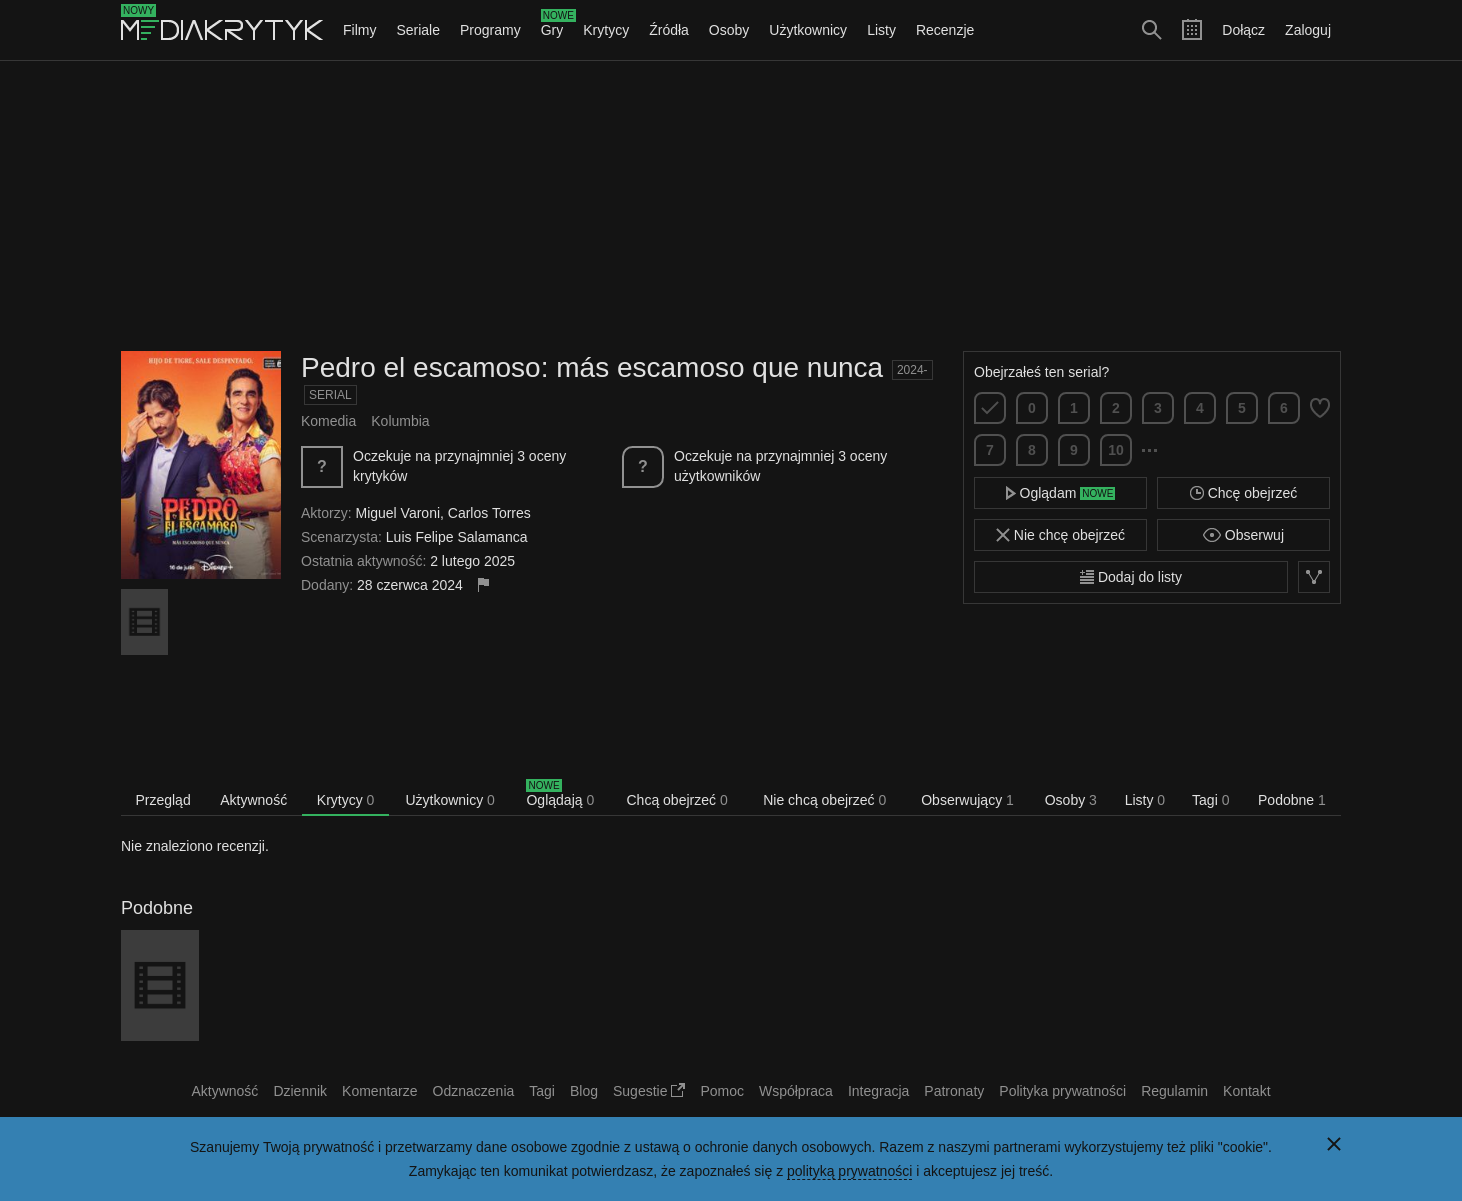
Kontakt (1246, 1091)
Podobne (1292, 800)
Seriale (418, 30)
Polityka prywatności (1062, 1091)
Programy (490, 30)
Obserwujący (967, 800)
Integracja (878, 1091)
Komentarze (379, 1091)
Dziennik (300, 1091)
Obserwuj (1243, 535)
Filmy (359, 30)
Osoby (729, 30)
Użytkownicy (808, 30)
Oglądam (1061, 493)
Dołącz (1243, 30)
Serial (330, 395)
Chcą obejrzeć (677, 800)
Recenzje (945, 30)
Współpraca (796, 1091)
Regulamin (1174, 1091)
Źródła (669, 30)
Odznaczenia (474, 1091)
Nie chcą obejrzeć (824, 800)
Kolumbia (400, 421)
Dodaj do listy (1131, 577)
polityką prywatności (849, 1171)
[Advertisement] (731, 206)
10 (1116, 450)
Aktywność (253, 800)
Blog (584, 1091)
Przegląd (162, 800)
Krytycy (606, 30)
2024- (912, 370)
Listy (881, 30)
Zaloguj (1308, 30)
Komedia (328, 421)
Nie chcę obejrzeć (1060, 535)
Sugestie (649, 1091)
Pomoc (722, 1091)
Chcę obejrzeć (1243, 493)
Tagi (1210, 800)
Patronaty (954, 1091)
